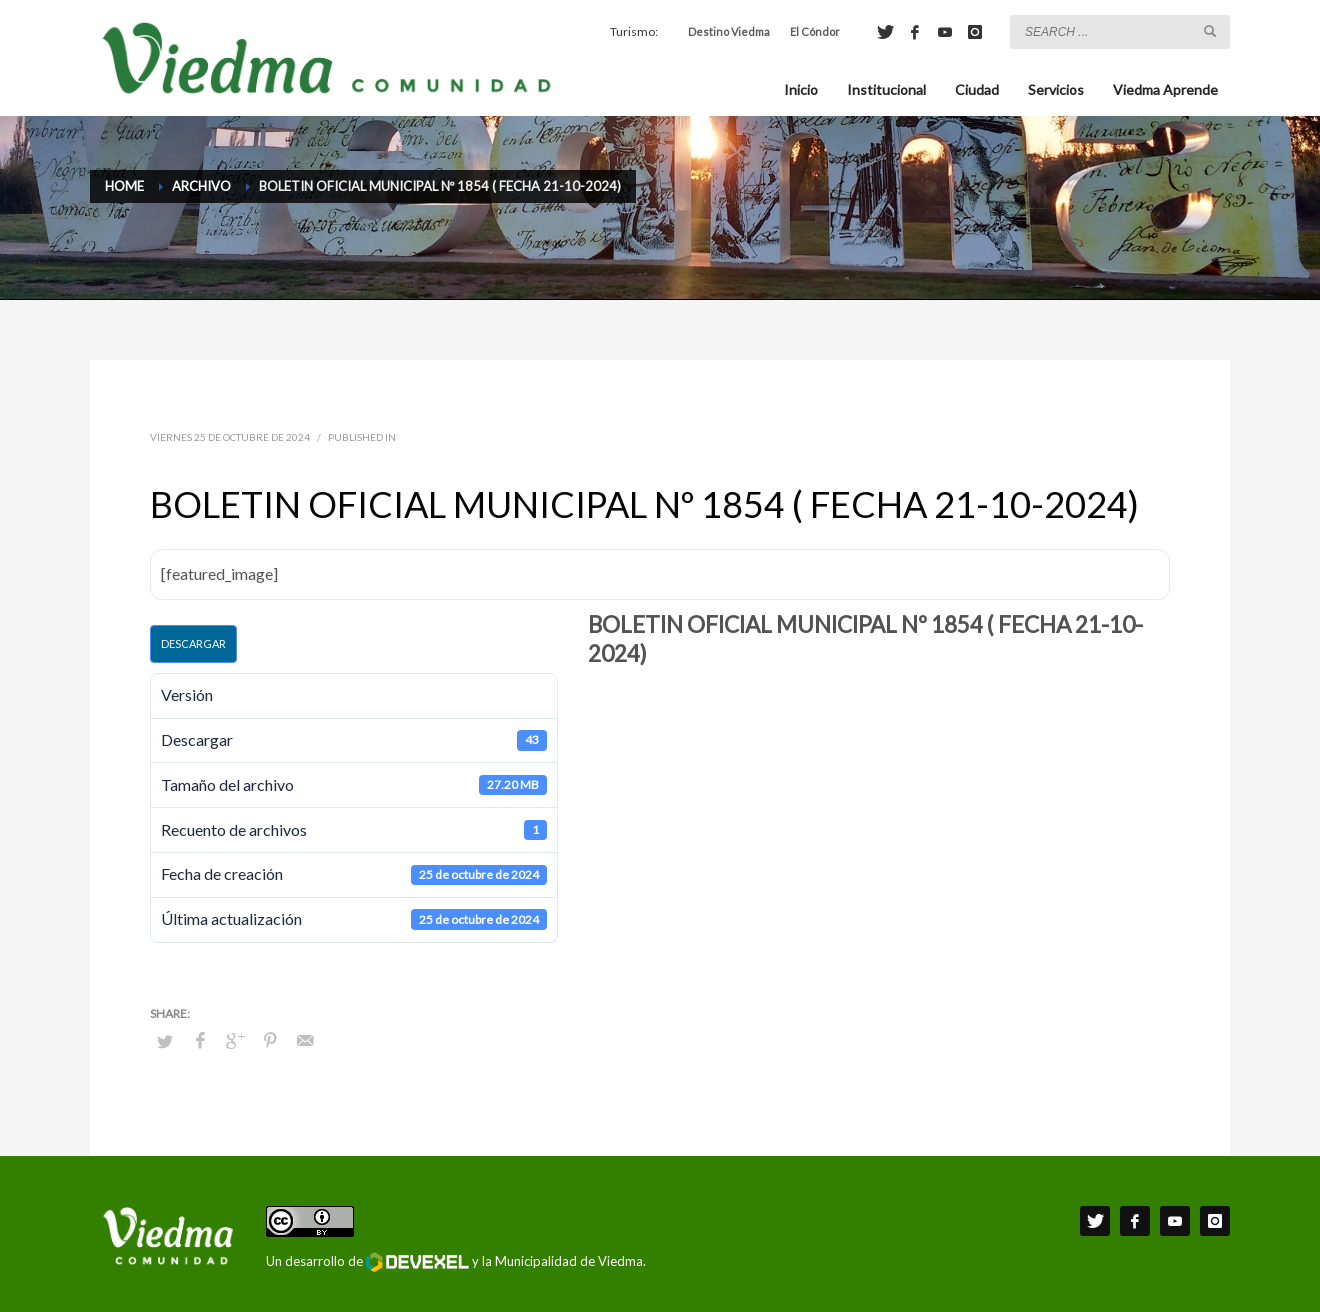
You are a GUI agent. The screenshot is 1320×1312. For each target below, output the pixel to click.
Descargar (193, 643)
